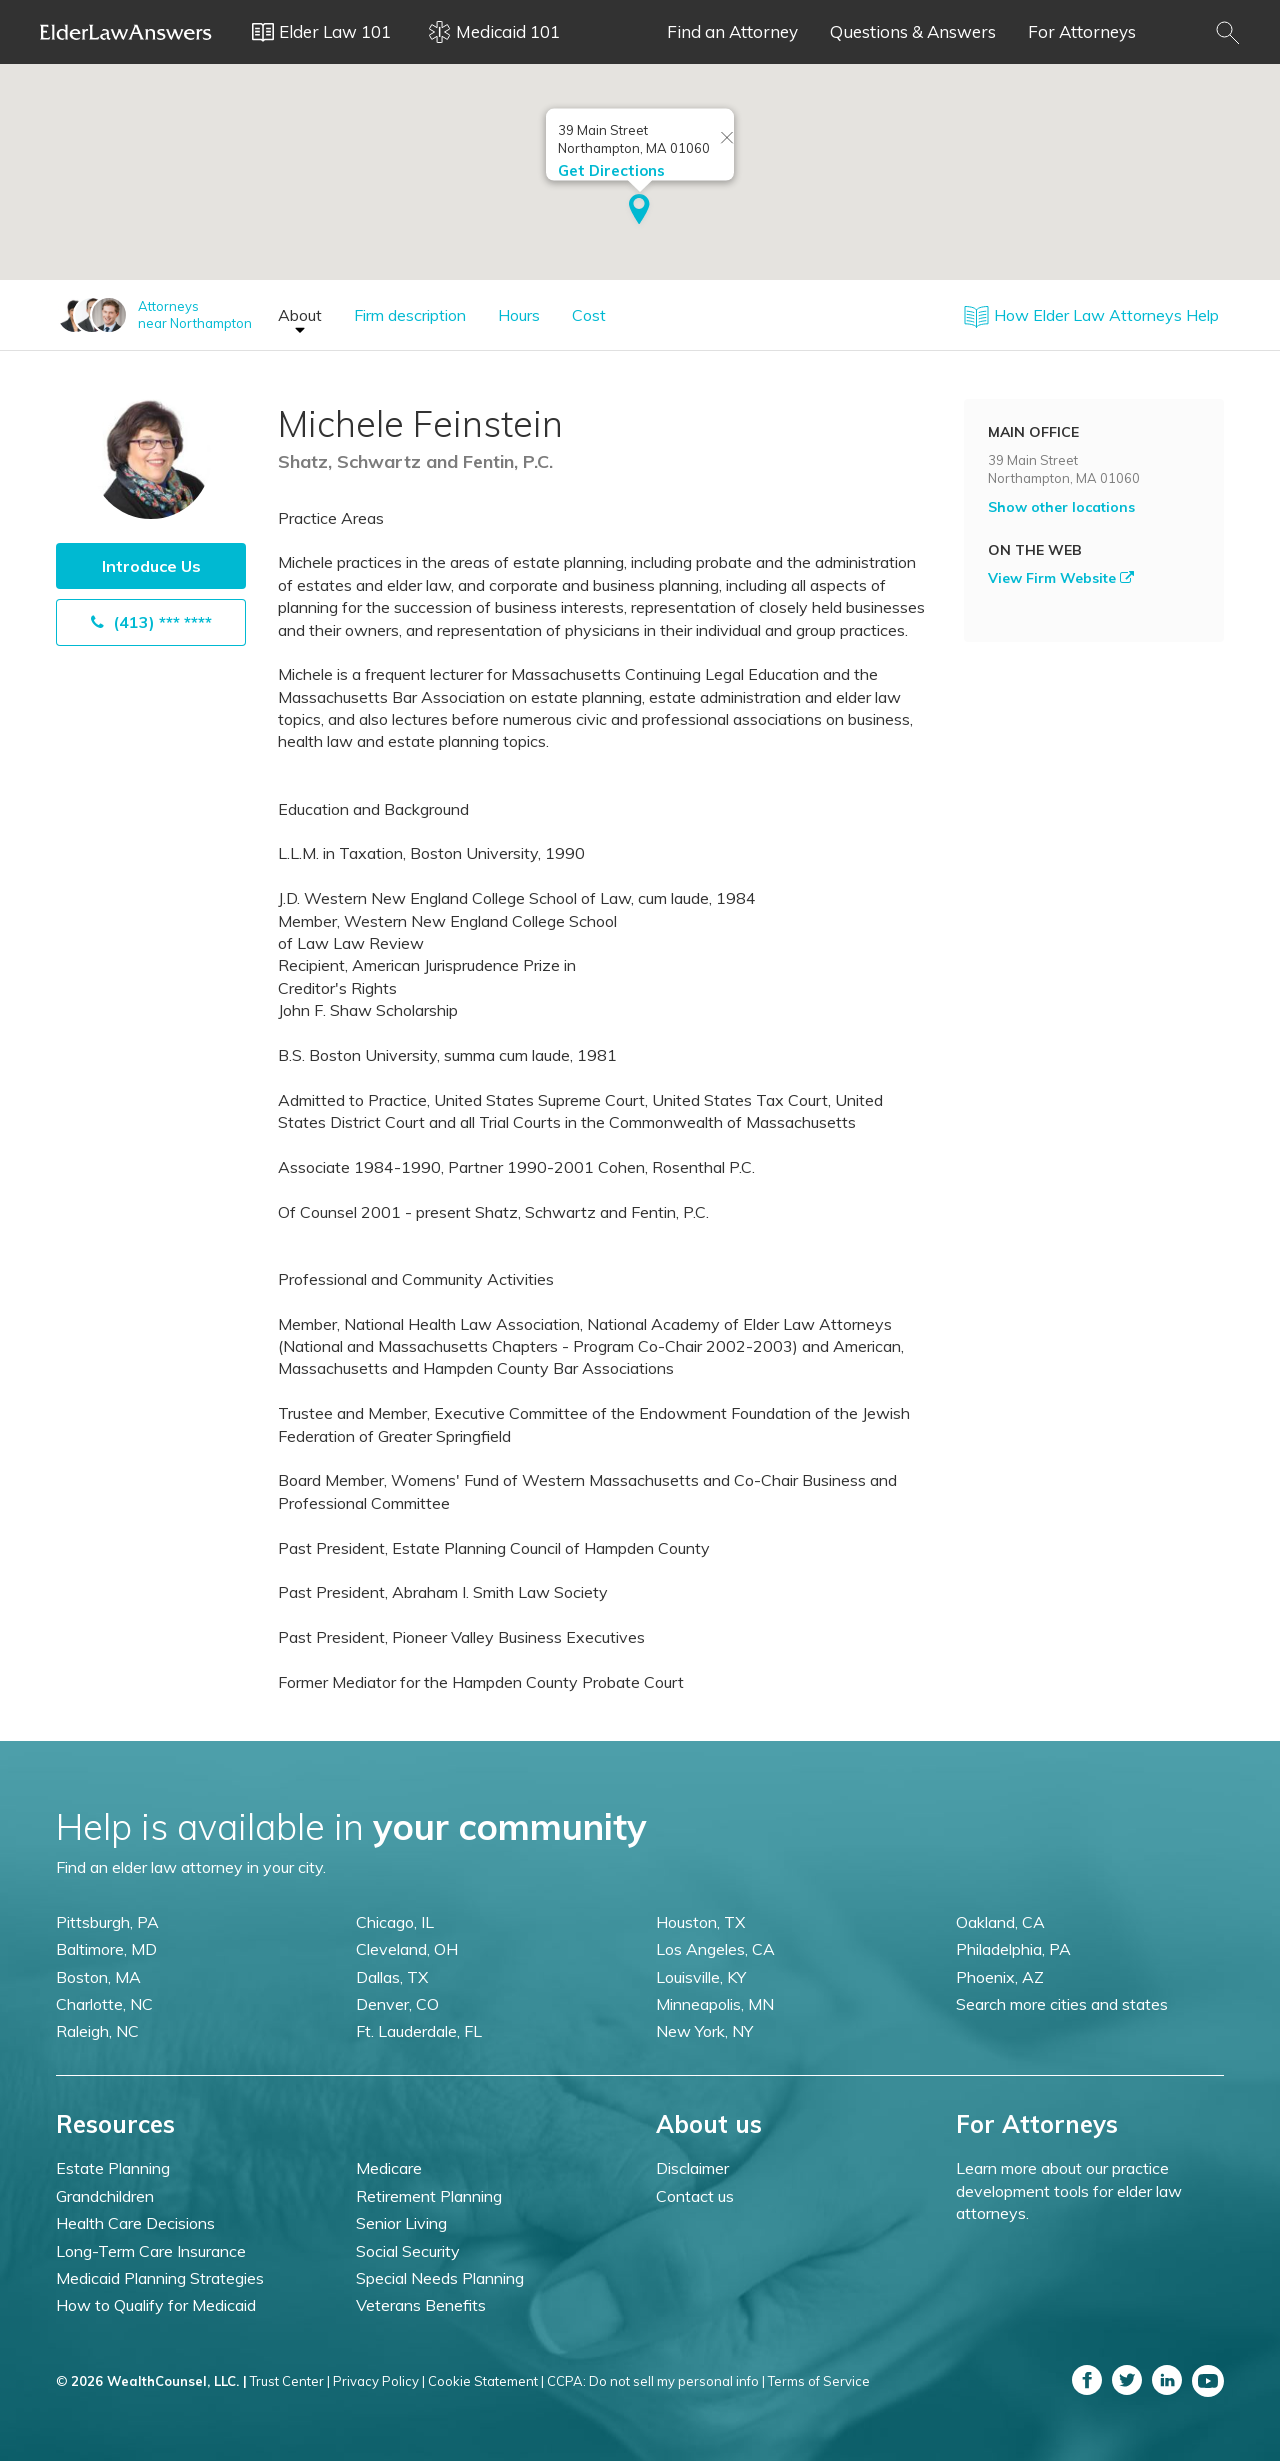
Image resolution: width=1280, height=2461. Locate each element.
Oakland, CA (1000, 1922)
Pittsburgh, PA (107, 1922)
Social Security (408, 2251)
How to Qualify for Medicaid (156, 2305)
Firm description (410, 315)
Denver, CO (397, 2004)
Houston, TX (700, 1922)
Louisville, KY (701, 1977)
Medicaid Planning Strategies (160, 2278)
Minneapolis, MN (715, 2004)
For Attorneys (1082, 31)
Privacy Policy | (379, 2381)
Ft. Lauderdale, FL (419, 2031)
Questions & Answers (913, 31)
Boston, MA (98, 1977)
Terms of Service (819, 2381)
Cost (589, 315)
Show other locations (1061, 507)
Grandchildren (105, 2196)
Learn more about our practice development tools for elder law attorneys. (1069, 2190)
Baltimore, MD (106, 1949)
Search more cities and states (1062, 2004)
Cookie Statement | (486, 2381)
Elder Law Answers (126, 32)
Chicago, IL (395, 1922)
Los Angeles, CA (715, 1949)
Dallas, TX (392, 1977)
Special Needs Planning (440, 2278)
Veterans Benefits (421, 2305)
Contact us (695, 2196)
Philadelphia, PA (1013, 1949)
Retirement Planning (429, 2196)
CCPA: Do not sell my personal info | (656, 2381)
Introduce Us (151, 566)
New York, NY (704, 2031)
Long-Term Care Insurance (151, 2251)
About (300, 315)
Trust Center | (290, 2381)
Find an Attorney (732, 31)
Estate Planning (113, 2168)
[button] (639, 211)
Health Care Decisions (135, 2223)
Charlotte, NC (104, 2004)
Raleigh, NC (97, 2031)
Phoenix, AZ (1000, 1977)
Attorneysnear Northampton (195, 314)
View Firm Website (1061, 578)
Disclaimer (692, 2168)
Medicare (389, 2168)
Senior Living (401, 2223)
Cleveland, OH (407, 1949)
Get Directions (611, 170)
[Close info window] (727, 139)
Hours (519, 315)
